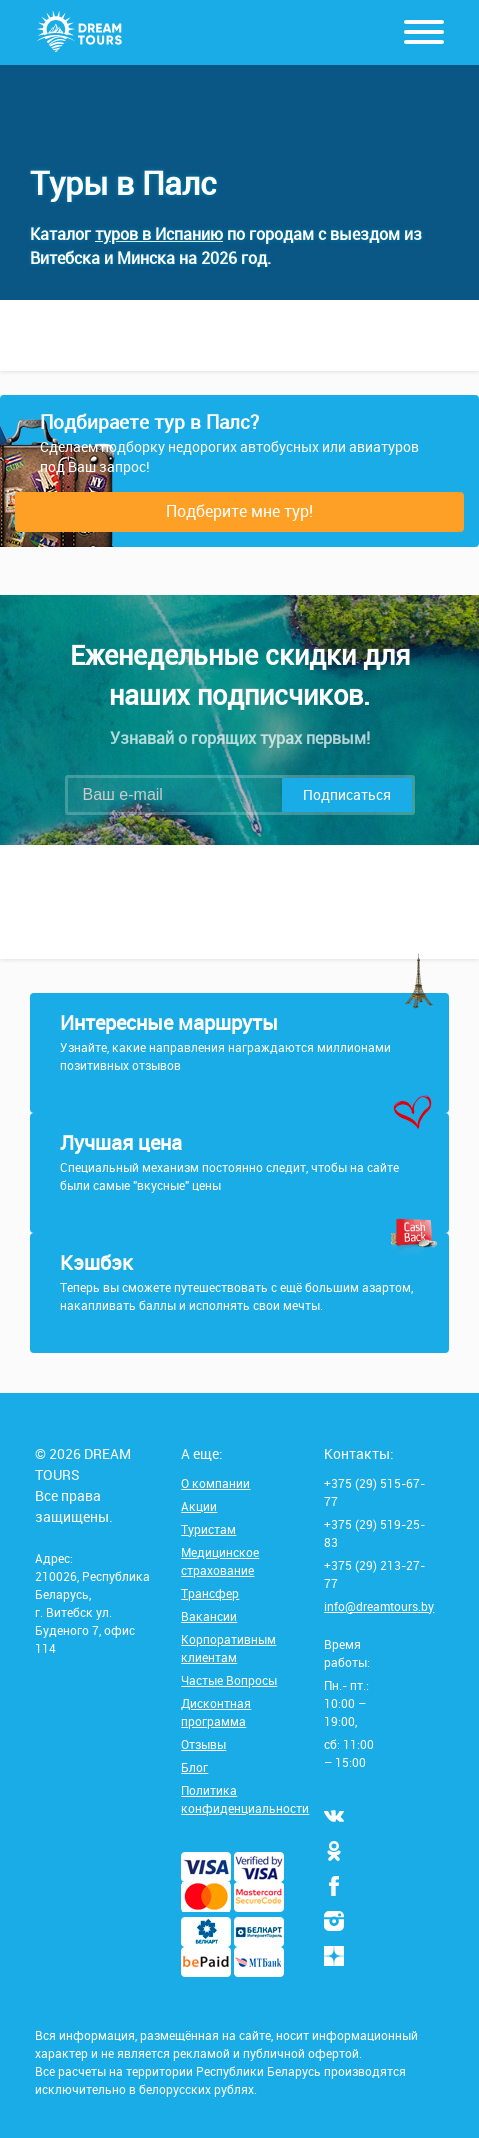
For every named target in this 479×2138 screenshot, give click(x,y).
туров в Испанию (159, 234)
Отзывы (203, 1744)
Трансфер (210, 1593)
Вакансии (209, 1616)
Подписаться (347, 794)
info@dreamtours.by (379, 1606)
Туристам (208, 1529)
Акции (199, 1506)
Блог (194, 1767)
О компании (215, 1483)
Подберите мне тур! (239, 511)
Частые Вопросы (229, 1680)
